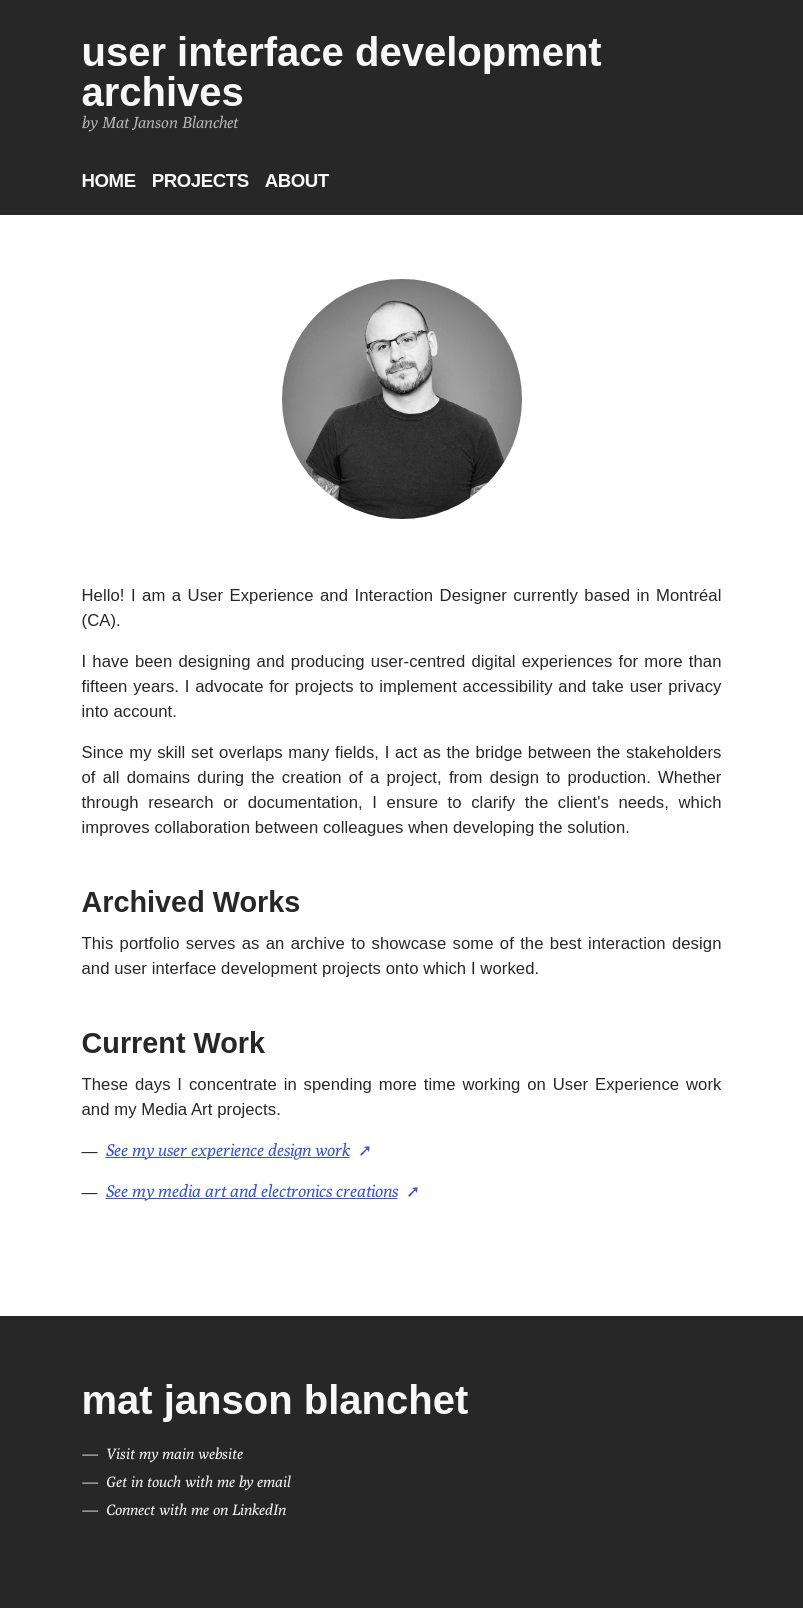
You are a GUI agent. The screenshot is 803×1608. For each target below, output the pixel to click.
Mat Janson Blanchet (275, 1400)
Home (109, 180)
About (297, 180)
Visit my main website (174, 1453)
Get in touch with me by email (198, 1481)
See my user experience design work (228, 1150)
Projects (200, 180)
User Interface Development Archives (342, 72)
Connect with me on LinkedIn (196, 1509)
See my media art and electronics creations (252, 1191)
